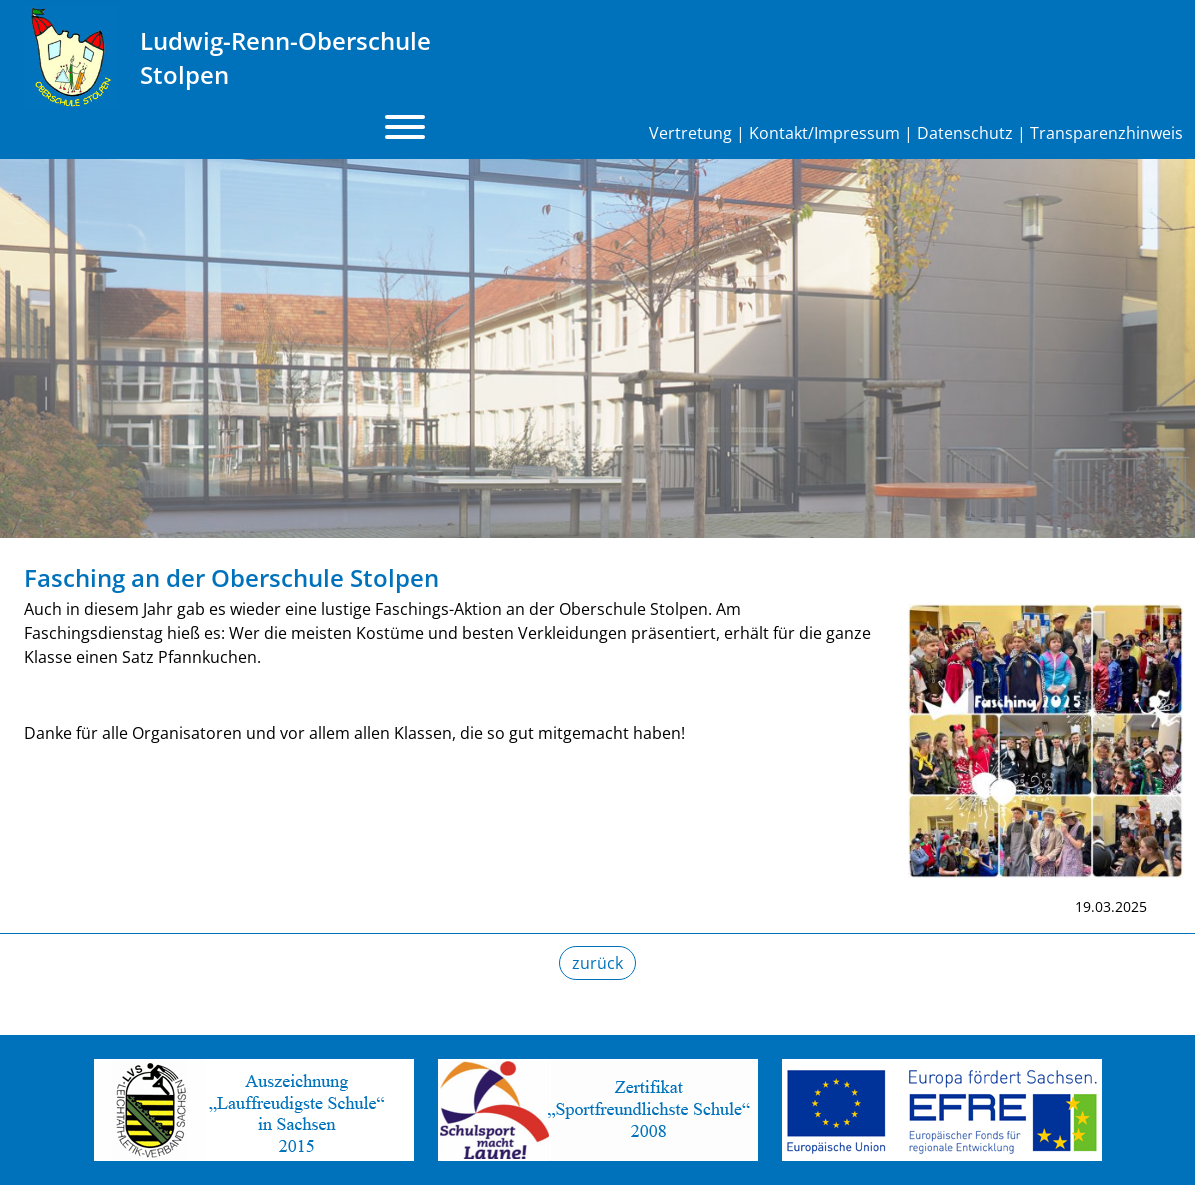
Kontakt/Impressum (824, 133)
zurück (597, 963)
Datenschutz (965, 133)
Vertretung (690, 133)
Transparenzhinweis (1106, 133)
